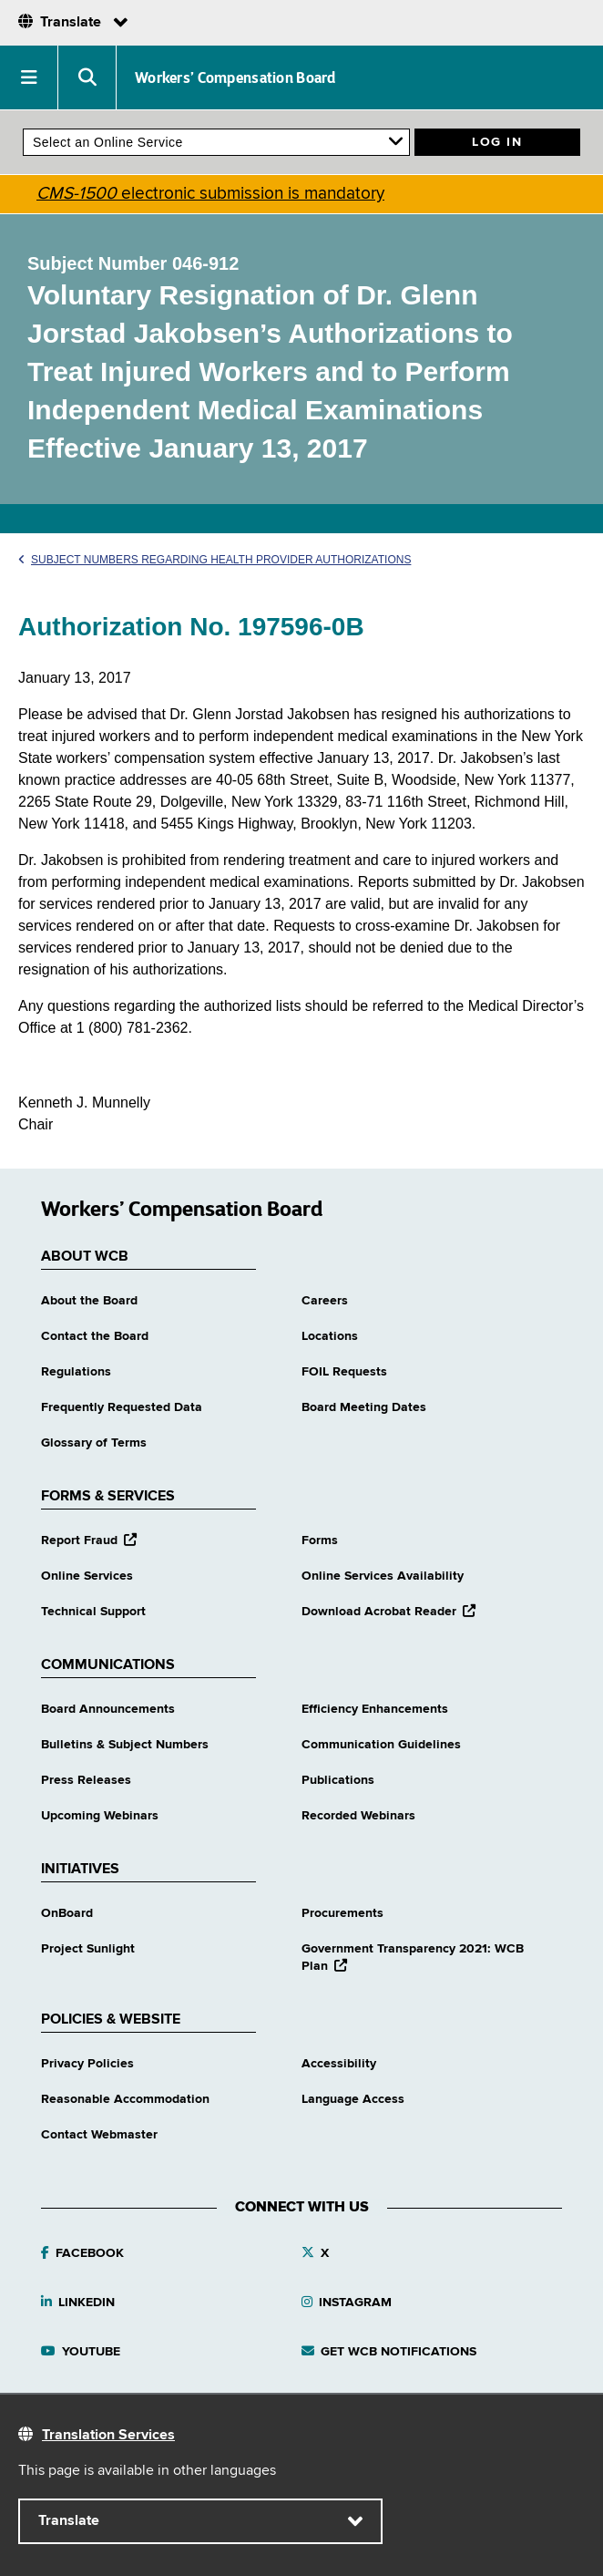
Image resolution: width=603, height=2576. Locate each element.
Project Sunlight (88, 1948)
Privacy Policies (87, 2063)
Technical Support (93, 1611)
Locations (330, 1336)
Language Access (353, 2099)
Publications (338, 1780)
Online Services (87, 1576)
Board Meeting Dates (364, 1407)
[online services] (216, 142)
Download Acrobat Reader (388, 1611)
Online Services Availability (383, 1576)
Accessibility (339, 2063)
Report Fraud (89, 1540)
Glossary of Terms (94, 1443)
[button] (29, 77)
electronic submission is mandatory (210, 193)
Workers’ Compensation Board (235, 77)
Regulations (76, 1371)
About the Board (89, 1300)
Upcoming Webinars (99, 1815)
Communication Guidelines (381, 1744)
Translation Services (108, 2435)
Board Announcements (108, 1709)
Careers (325, 1300)
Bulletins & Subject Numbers (125, 1744)
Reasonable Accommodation (125, 2099)
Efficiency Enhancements (375, 1709)
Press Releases (86, 1780)
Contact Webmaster (99, 2134)
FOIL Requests (344, 1371)
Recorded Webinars (358, 1815)
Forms (320, 1540)
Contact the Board (94, 1336)
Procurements (342, 1913)
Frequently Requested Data (121, 1407)
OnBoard (67, 1913)
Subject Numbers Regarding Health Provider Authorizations (214, 559)
